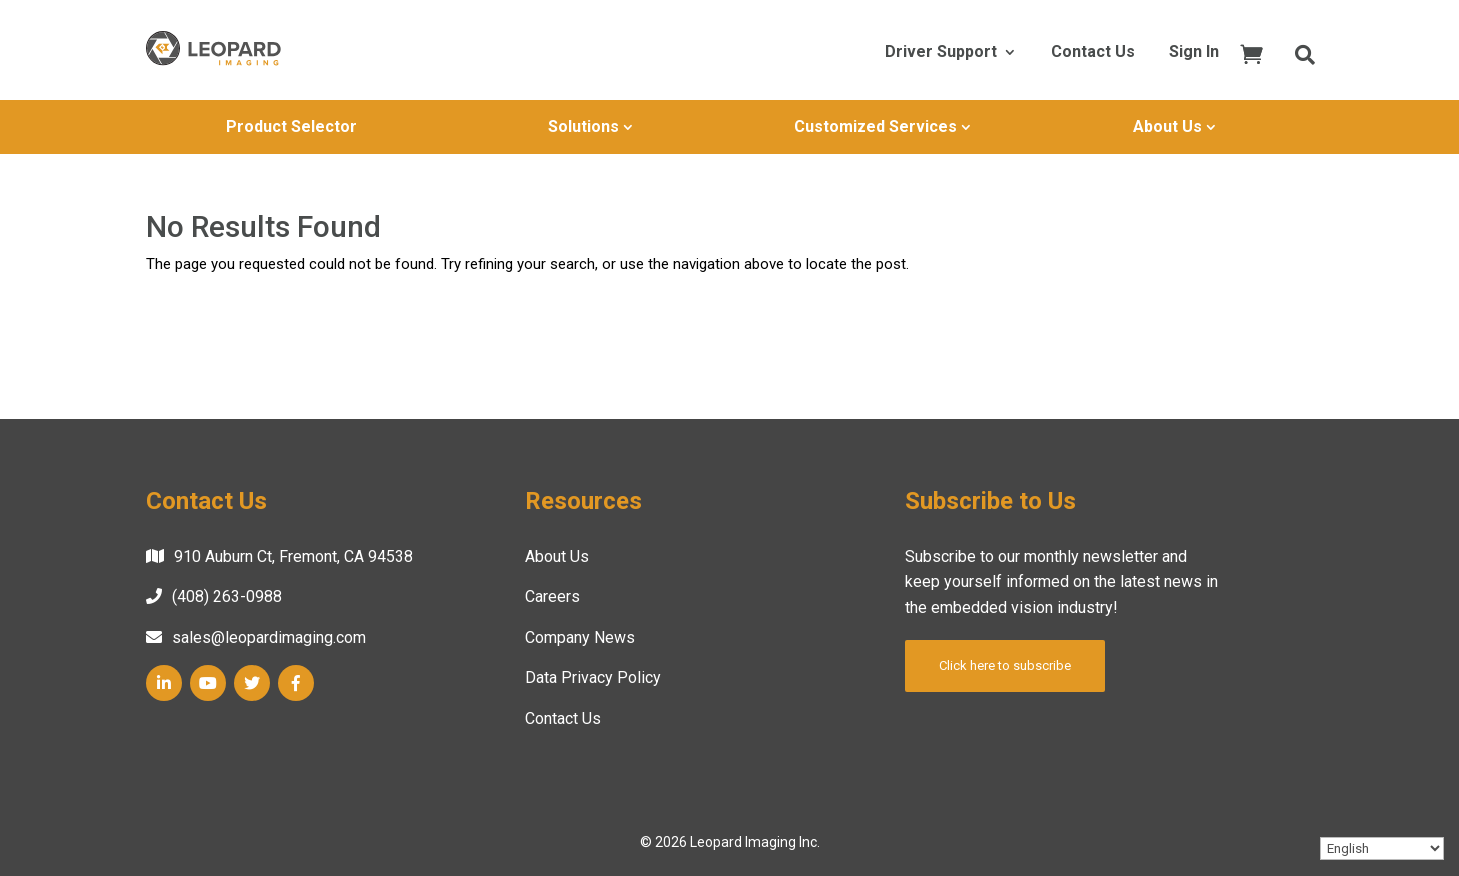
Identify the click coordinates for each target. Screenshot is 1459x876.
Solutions (583, 126)
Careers (552, 596)
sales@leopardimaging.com (269, 637)
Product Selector (291, 126)
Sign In (1194, 53)
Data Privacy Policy (593, 677)
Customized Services (875, 126)
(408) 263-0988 (227, 596)
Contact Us (1093, 53)
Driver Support (941, 53)
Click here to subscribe (1005, 665)
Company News (580, 637)
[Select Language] (1382, 848)
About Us (1167, 126)
